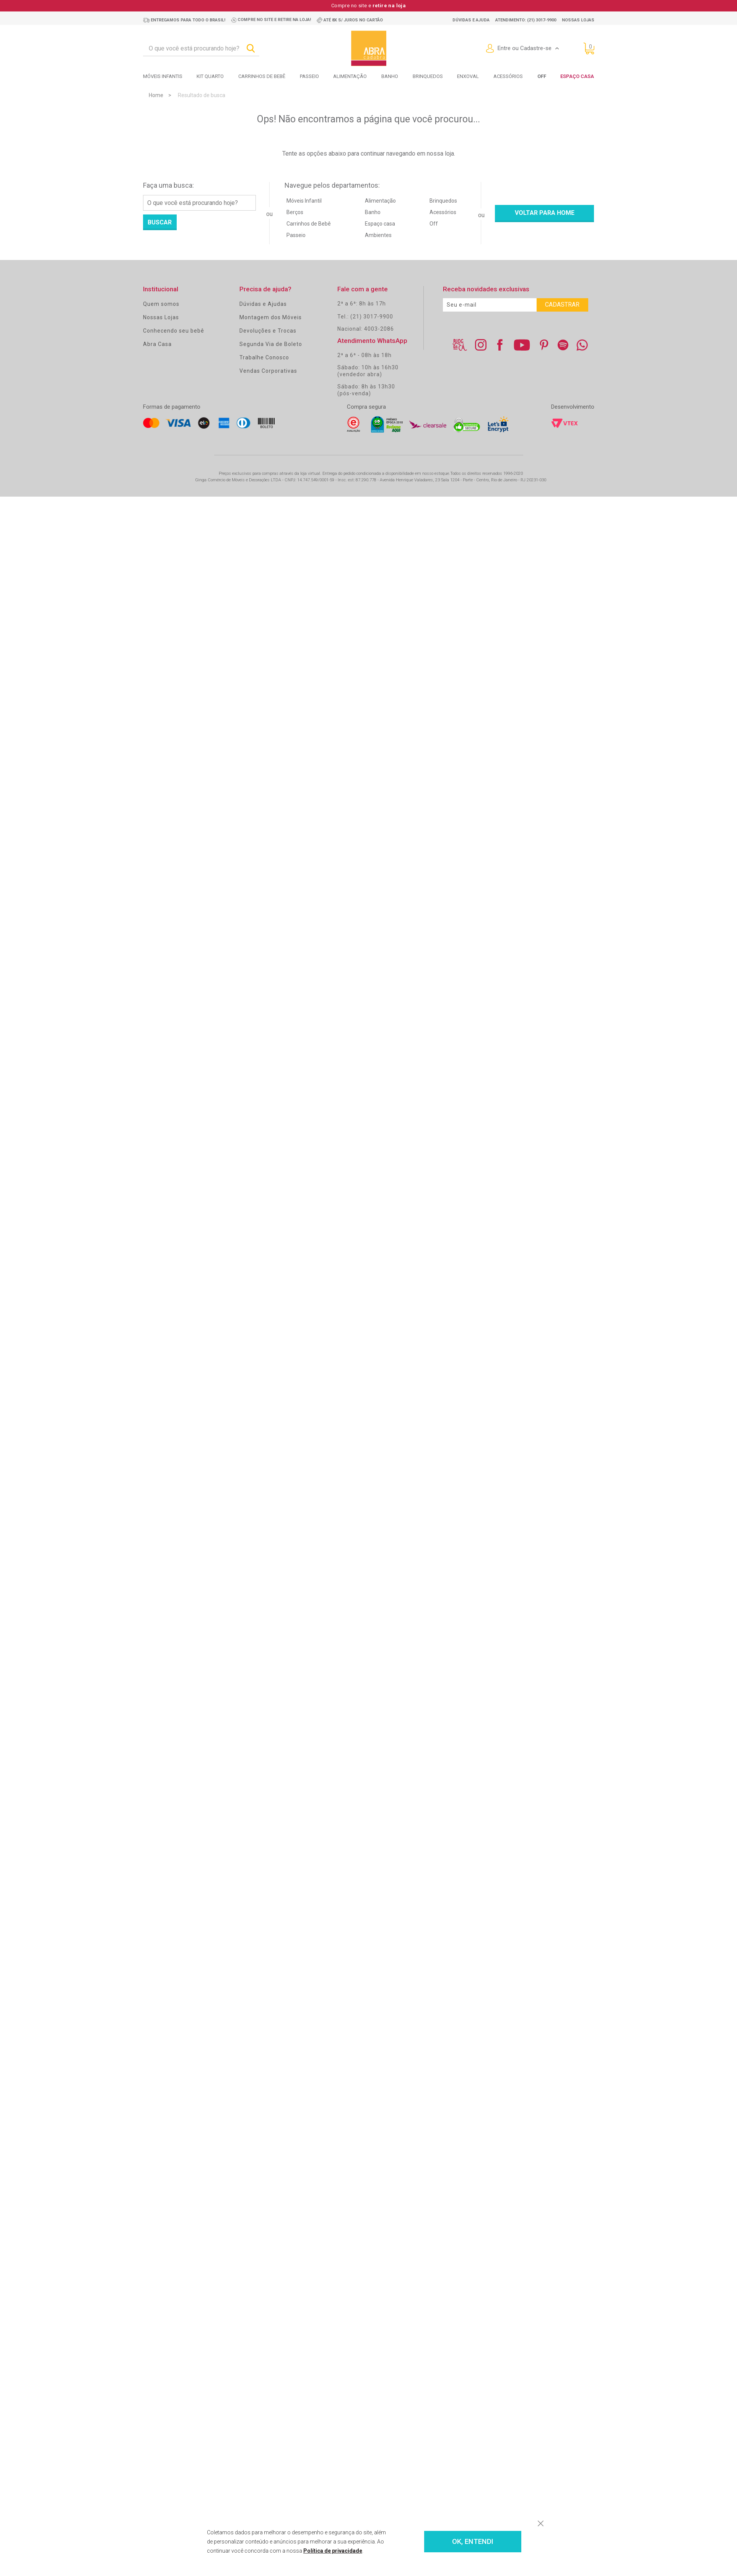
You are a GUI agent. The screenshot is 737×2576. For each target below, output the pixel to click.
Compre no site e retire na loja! (274, 19)
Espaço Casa (577, 76)
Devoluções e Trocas (267, 331)
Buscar (160, 222)
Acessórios (508, 76)
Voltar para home (544, 212)
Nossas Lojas (161, 317)
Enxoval (468, 76)
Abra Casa (157, 344)
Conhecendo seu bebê (173, 331)
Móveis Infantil (304, 201)
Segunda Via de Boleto (270, 344)
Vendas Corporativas (268, 371)
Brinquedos (428, 76)
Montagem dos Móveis (270, 317)
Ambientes (378, 235)
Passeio (309, 76)
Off (434, 224)
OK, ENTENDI (470, 2541)
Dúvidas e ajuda (471, 20)
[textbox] (201, 48)
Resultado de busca (201, 95)
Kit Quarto (210, 76)
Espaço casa (380, 224)
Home (156, 95)
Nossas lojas (578, 20)
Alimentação (350, 76)
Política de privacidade (330, 2551)
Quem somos (161, 304)
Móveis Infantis (162, 76)
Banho (389, 76)
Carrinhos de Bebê (308, 224)
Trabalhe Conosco (264, 357)
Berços (294, 212)
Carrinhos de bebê (261, 76)
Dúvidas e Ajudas (263, 304)
